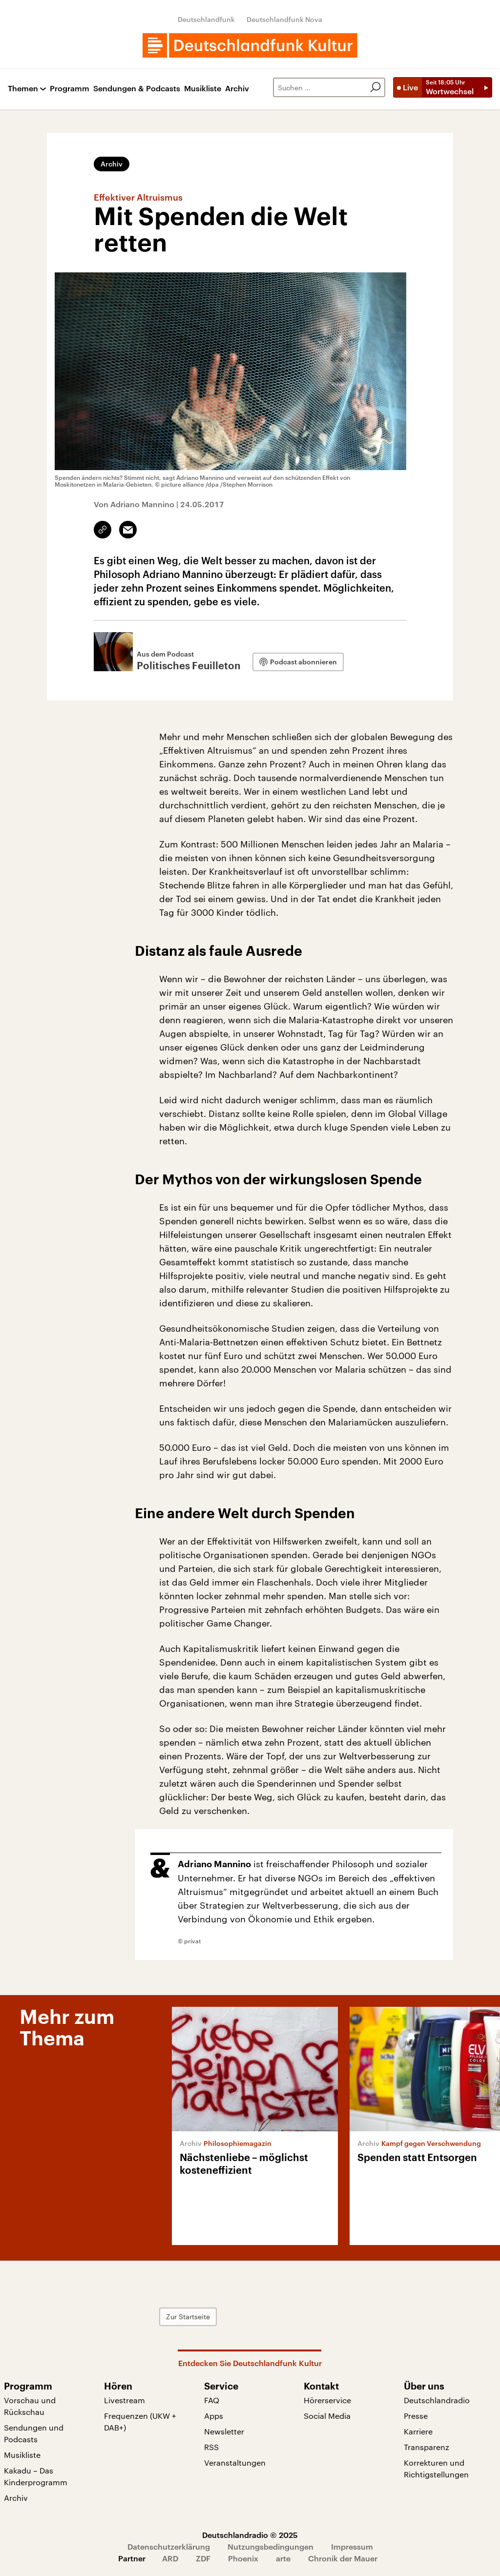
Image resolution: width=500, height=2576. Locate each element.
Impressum (352, 2546)
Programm (69, 88)
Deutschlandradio (437, 2400)
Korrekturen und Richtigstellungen (436, 2468)
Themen (23, 88)
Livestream (124, 2400)
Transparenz (426, 2447)
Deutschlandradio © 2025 (250, 2534)
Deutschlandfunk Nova (284, 19)
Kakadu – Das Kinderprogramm (35, 2476)
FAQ (211, 2400)
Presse (416, 2415)
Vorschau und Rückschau (30, 2405)
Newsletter (224, 2431)
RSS (211, 2447)
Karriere (418, 2431)
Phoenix (243, 2558)
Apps (213, 2415)
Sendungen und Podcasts (33, 2433)
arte (283, 2558)
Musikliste (202, 88)
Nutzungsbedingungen (270, 2546)
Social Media (327, 2415)
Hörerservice (327, 2400)
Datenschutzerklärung (168, 2546)
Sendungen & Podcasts (136, 88)
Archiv (237, 88)
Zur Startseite (188, 2316)
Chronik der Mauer (342, 2558)
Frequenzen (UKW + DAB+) (140, 2421)
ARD (170, 2558)
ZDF (203, 2558)
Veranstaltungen (235, 2462)
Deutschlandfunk (206, 19)
